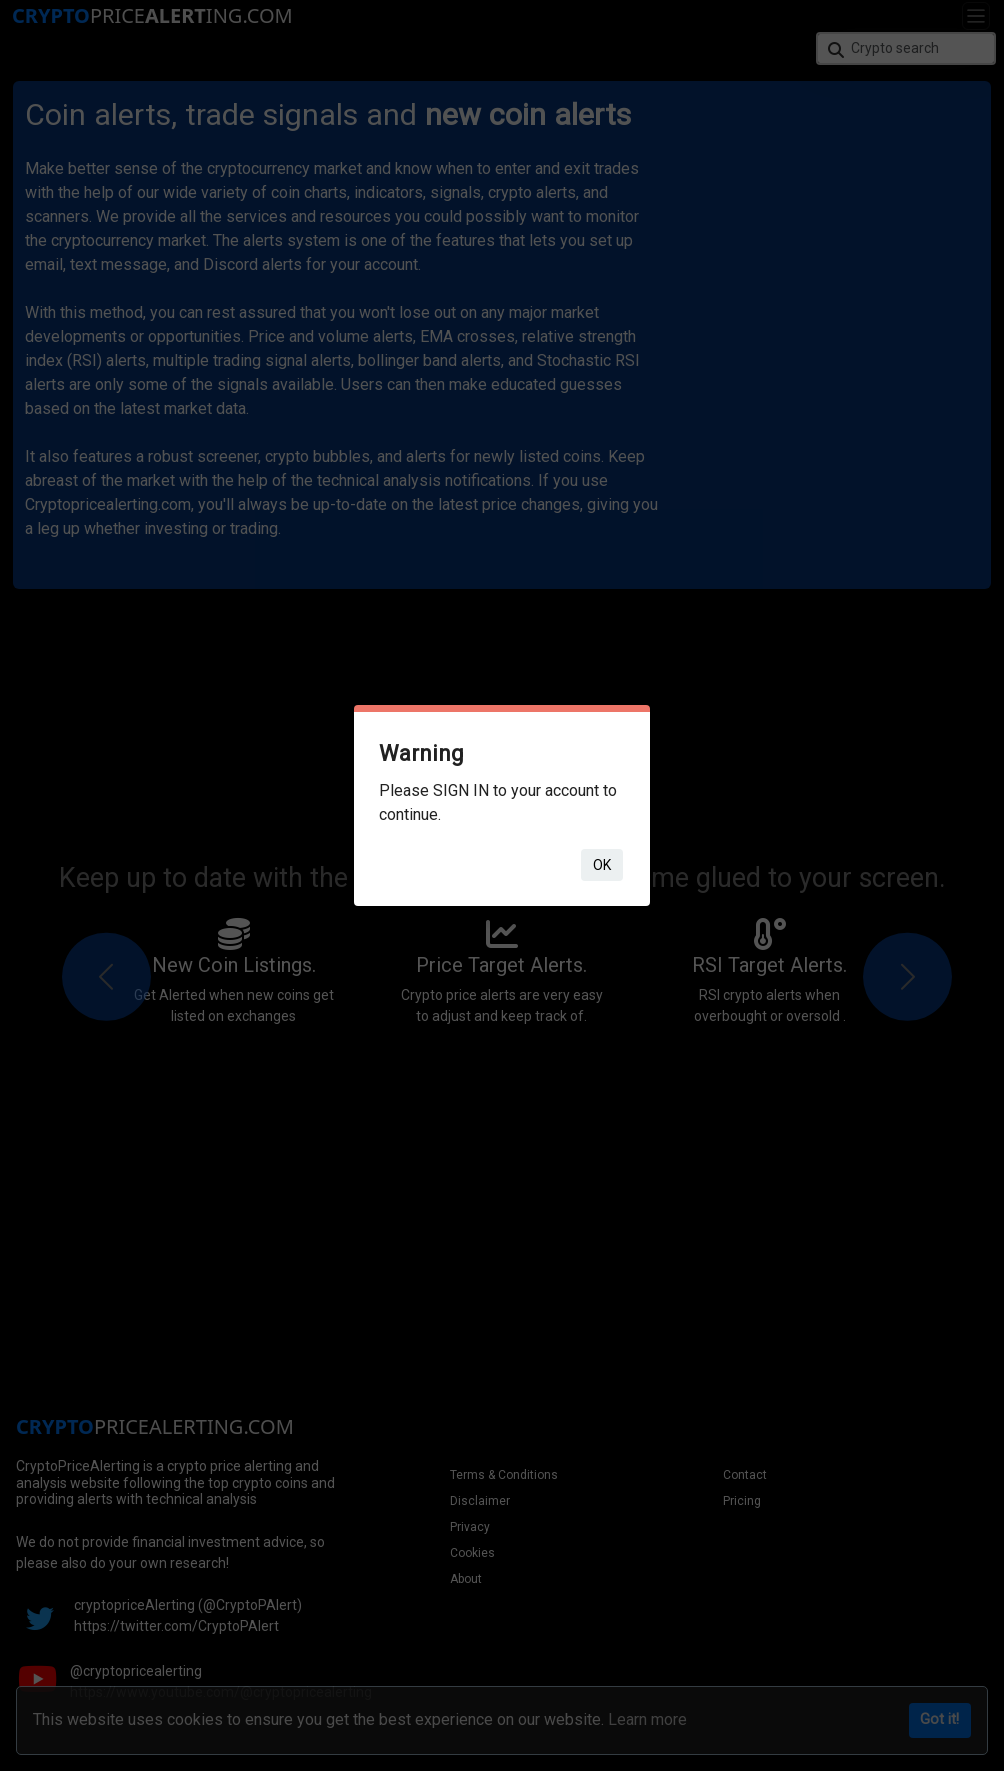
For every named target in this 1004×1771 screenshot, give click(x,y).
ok (602, 865)
